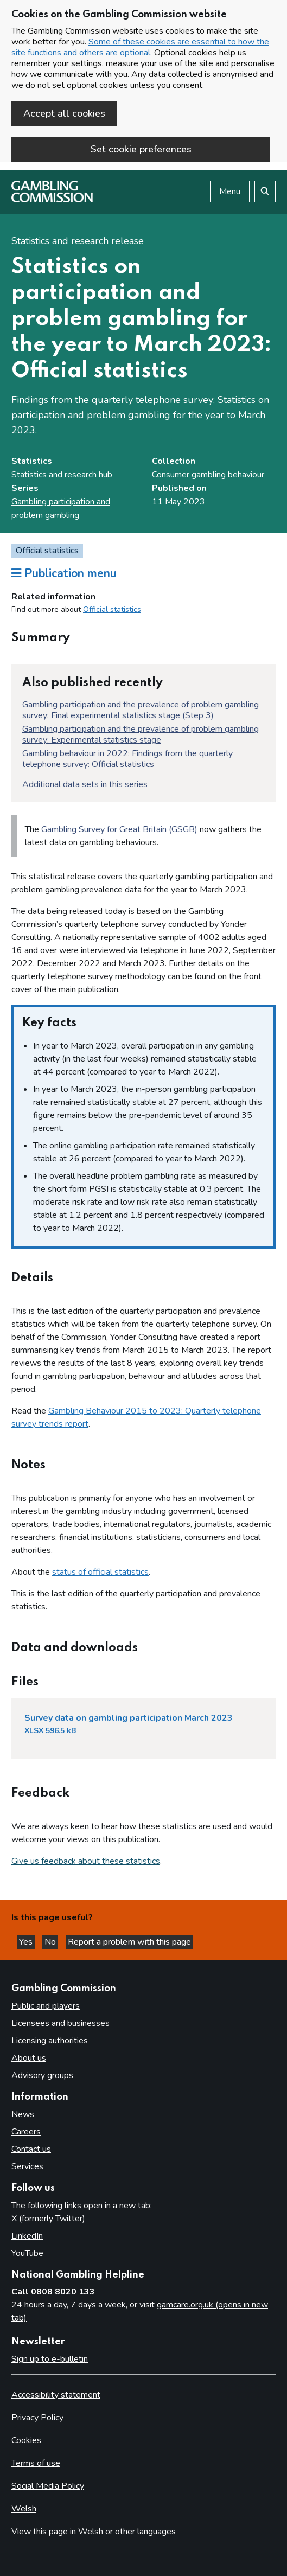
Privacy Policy (37, 2418)
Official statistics (112, 609)
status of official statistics (100, 1572)
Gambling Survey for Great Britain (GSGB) (119, 829)
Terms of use (35, 2463)
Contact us (31, 2149)
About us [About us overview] (28, 2058)
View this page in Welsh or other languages (93, 2531)
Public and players (45, 2006)
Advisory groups (42, 2075)
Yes (27, 1942)
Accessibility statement (55, 2395)
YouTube (27, 2253)
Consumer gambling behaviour (208, 475)
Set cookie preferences (141, 149)
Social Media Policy (47, 2486)
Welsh (23, 2509)
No (51, 1942)
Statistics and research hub (61, 475)
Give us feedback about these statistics (85, 1861)
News (22, 2114)
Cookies (26, 2440)
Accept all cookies (64, 113)
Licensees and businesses (60, 2023)
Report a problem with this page (129, 1942)
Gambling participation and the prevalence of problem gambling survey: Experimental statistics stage (140, 734)
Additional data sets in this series (85, 784)
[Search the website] (265, 191)
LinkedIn (27, 2236)
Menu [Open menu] (229, 191)
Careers (26, 2132)
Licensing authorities (49, 2041)
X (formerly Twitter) (48, 2219)
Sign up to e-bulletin (49, 2359)
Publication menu (64, 573)
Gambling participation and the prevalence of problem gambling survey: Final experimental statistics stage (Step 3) (140, 710)
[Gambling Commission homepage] (52, 200)
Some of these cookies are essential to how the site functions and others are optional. (140, 47)
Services (27, 2166)
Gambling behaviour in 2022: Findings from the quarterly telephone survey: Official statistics (127, 758)
